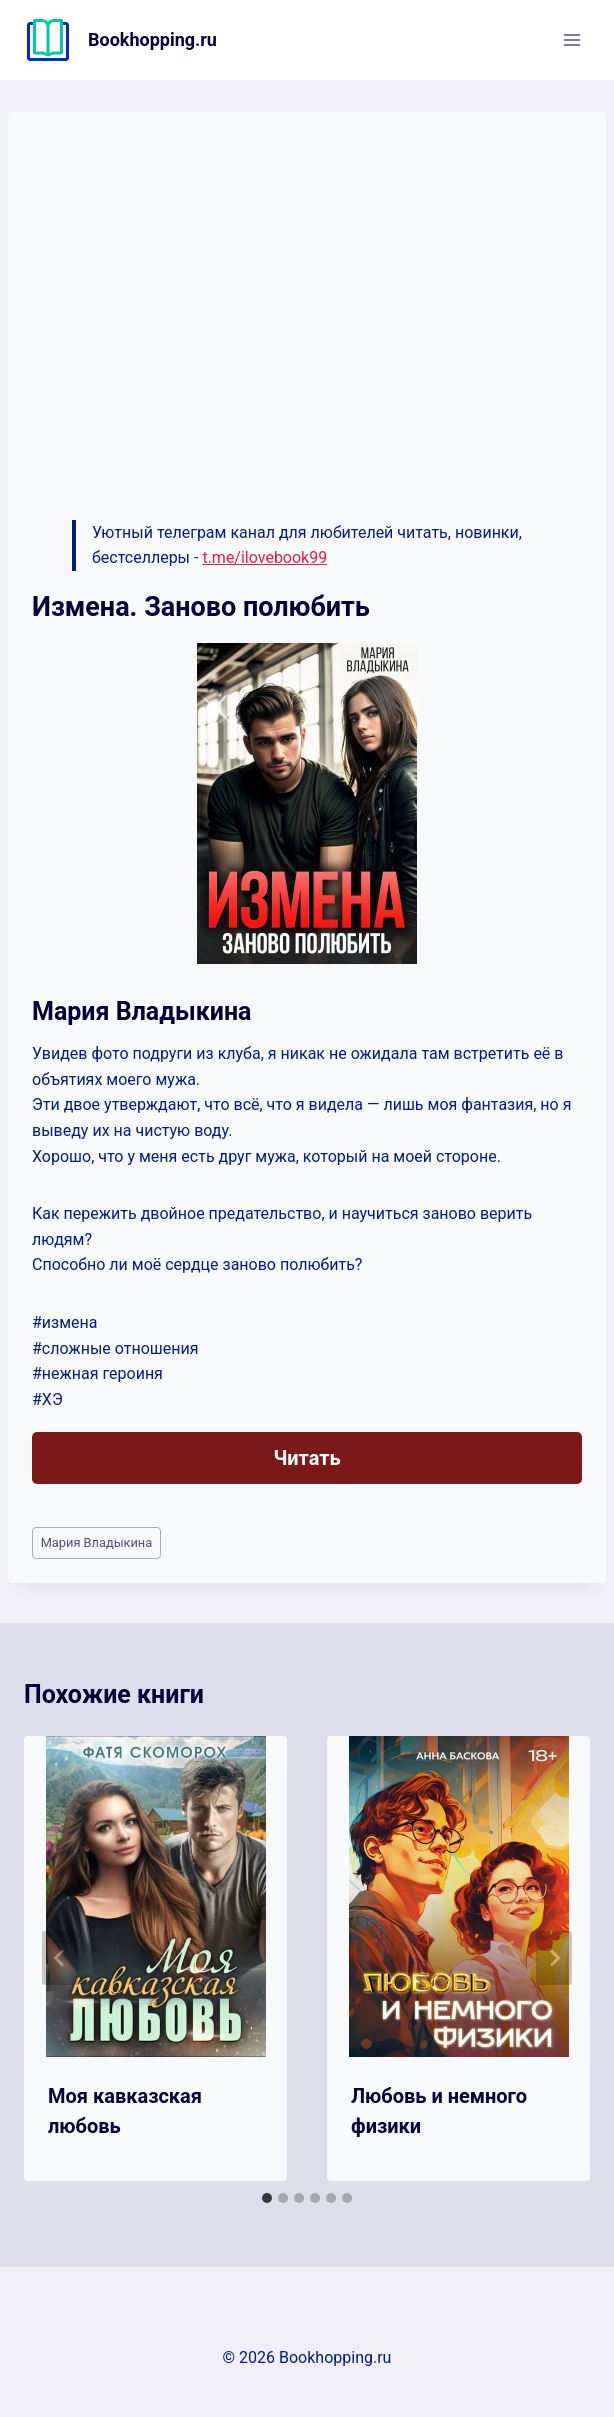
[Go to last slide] (60, 1958)
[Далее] (554, 1958)
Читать (306, 1458)
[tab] (267, 2198)
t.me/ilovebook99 (264, 557)
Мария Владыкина (97, 1542)
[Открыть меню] (571, 39)
